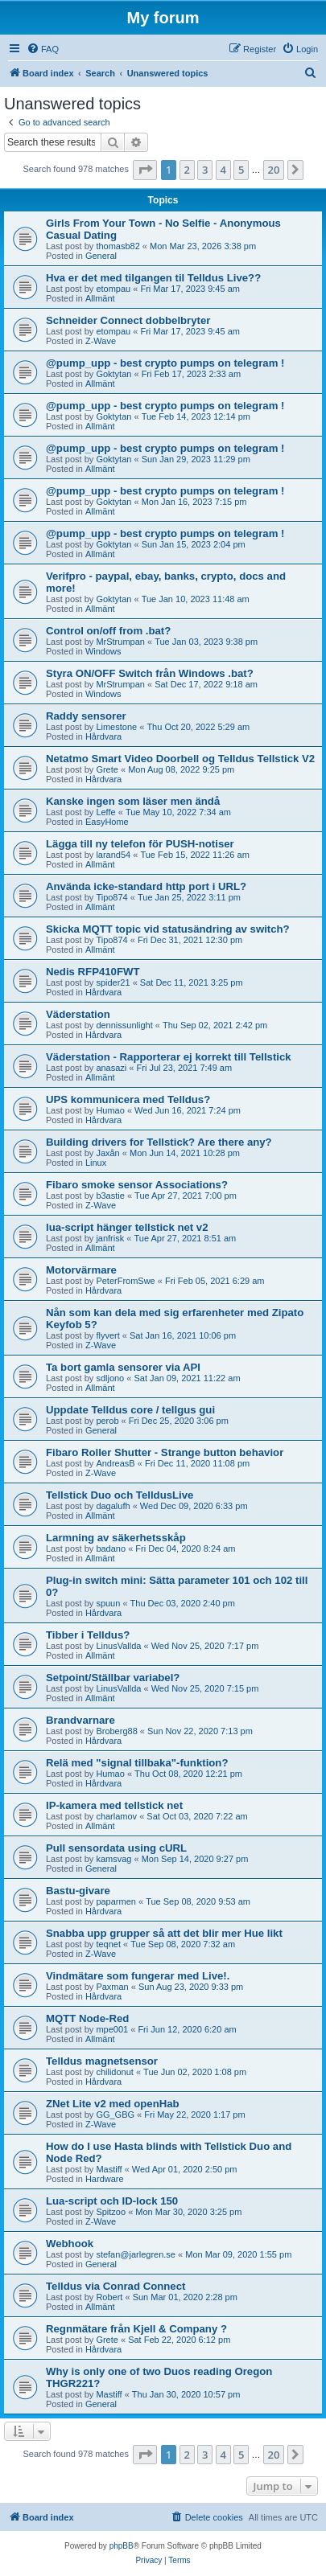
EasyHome (107, 822)
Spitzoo (111, 2212)
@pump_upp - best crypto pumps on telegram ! (165, 363)
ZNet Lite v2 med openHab (113, 2104)
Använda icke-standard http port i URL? (146, 886)
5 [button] (241, 169)
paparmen (116, 1901)
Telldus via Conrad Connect (115, 2286)
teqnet (108, 1944)
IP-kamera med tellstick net (114, 1805)
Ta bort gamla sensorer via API (123, 1367)
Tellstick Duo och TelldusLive (119, 1495)
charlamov (116, 1816)
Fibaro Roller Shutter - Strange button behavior (164, 1452)
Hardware (104, 2179)
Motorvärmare (81, 1270)
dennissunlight (124, 1025)
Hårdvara (103, 736)
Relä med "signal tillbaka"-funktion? (137, 1763)
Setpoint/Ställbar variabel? (113, 1678)
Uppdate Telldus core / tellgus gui (130, 1410)
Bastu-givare (78, 1891)
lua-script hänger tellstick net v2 (127, 1227)
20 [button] (274, 169)
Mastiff (109, 2169)
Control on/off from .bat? (108, 631)
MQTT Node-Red (87, 2018)
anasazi (111, 1068)
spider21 (113, 982)
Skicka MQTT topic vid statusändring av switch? (168, 929)
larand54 (113, 854)
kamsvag (113, 1859)
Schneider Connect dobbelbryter (128, 320)
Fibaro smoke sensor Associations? (137, 1185)
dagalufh (113, 1506)
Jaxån (107, 1153)
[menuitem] (43, 49)
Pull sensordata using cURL (116, 1848)
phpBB (121, 2545)
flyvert (107, 1335)
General (101, 255)
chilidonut (114, 2072)
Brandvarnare (80, 1720)
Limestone (116, 727)
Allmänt (100, 298)
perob (107, 1420)
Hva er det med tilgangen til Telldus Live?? (153, 278)
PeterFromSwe (125, 1281)
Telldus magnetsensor (102, 2061)
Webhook (69, 2244)
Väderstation (78, 1014)
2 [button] (187, 169)
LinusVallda (118, 1646)
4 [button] (223, 169)
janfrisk (110, 1238)
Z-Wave (100, 341)
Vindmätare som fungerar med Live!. (137, 1976)
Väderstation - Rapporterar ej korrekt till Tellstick (168, 1057)
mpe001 (112, 2029)
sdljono (110, 1378)
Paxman (112, 1986)
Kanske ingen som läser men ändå (133, 801)
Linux (95, 1162)
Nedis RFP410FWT (93, 972)
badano (111, 1548)
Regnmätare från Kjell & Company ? (136, 2329)
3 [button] (205, 169)
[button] (145, 169)
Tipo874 (111, 897)
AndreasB (115, 1463)
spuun (108, 1603)
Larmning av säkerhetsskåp (116, 1538)
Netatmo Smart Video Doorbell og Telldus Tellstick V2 (180, 759)
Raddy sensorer (86, 716)
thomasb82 (117, 246)
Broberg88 (116, 1731)
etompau (113, 288)
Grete (107, 769)
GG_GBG (115, 2114)
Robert (109, 2297)
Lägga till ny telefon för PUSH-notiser (140, 844)
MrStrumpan (120, 641)
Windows (103, 651)
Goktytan (113, 374)
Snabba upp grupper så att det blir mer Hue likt (164, 1933)
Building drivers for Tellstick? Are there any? (159, 1142)
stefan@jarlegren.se (135, 2254)
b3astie (110, 1195)
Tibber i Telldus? (88, 1635)
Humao (110, 1110)
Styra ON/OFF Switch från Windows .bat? (150, 673)
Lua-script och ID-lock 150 (112, 2201)
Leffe (105, 812)
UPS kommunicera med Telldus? (128, 1099)
